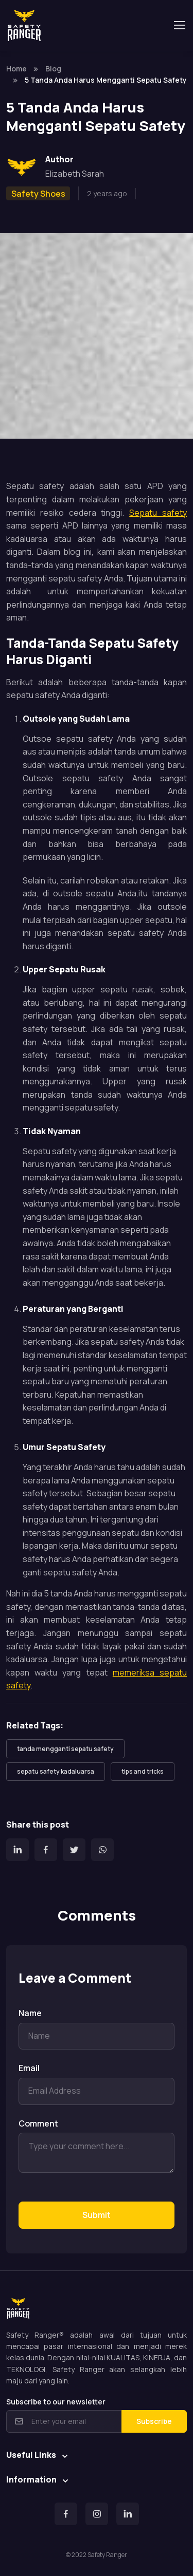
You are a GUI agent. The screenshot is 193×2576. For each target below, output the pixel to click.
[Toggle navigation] (179, 25)
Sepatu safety (158, 512)
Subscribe (154, 2421)
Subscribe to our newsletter (56, 2401)
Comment (38, 2123)
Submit (96, 2215)
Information (31, 2479)
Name (30, 2013)
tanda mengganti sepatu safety (65, 1748)
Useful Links (31, 2454)
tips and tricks (142, 1771)
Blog (53, 68)
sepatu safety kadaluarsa (55, 1771)
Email (29, 2068)
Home (16, 68)
